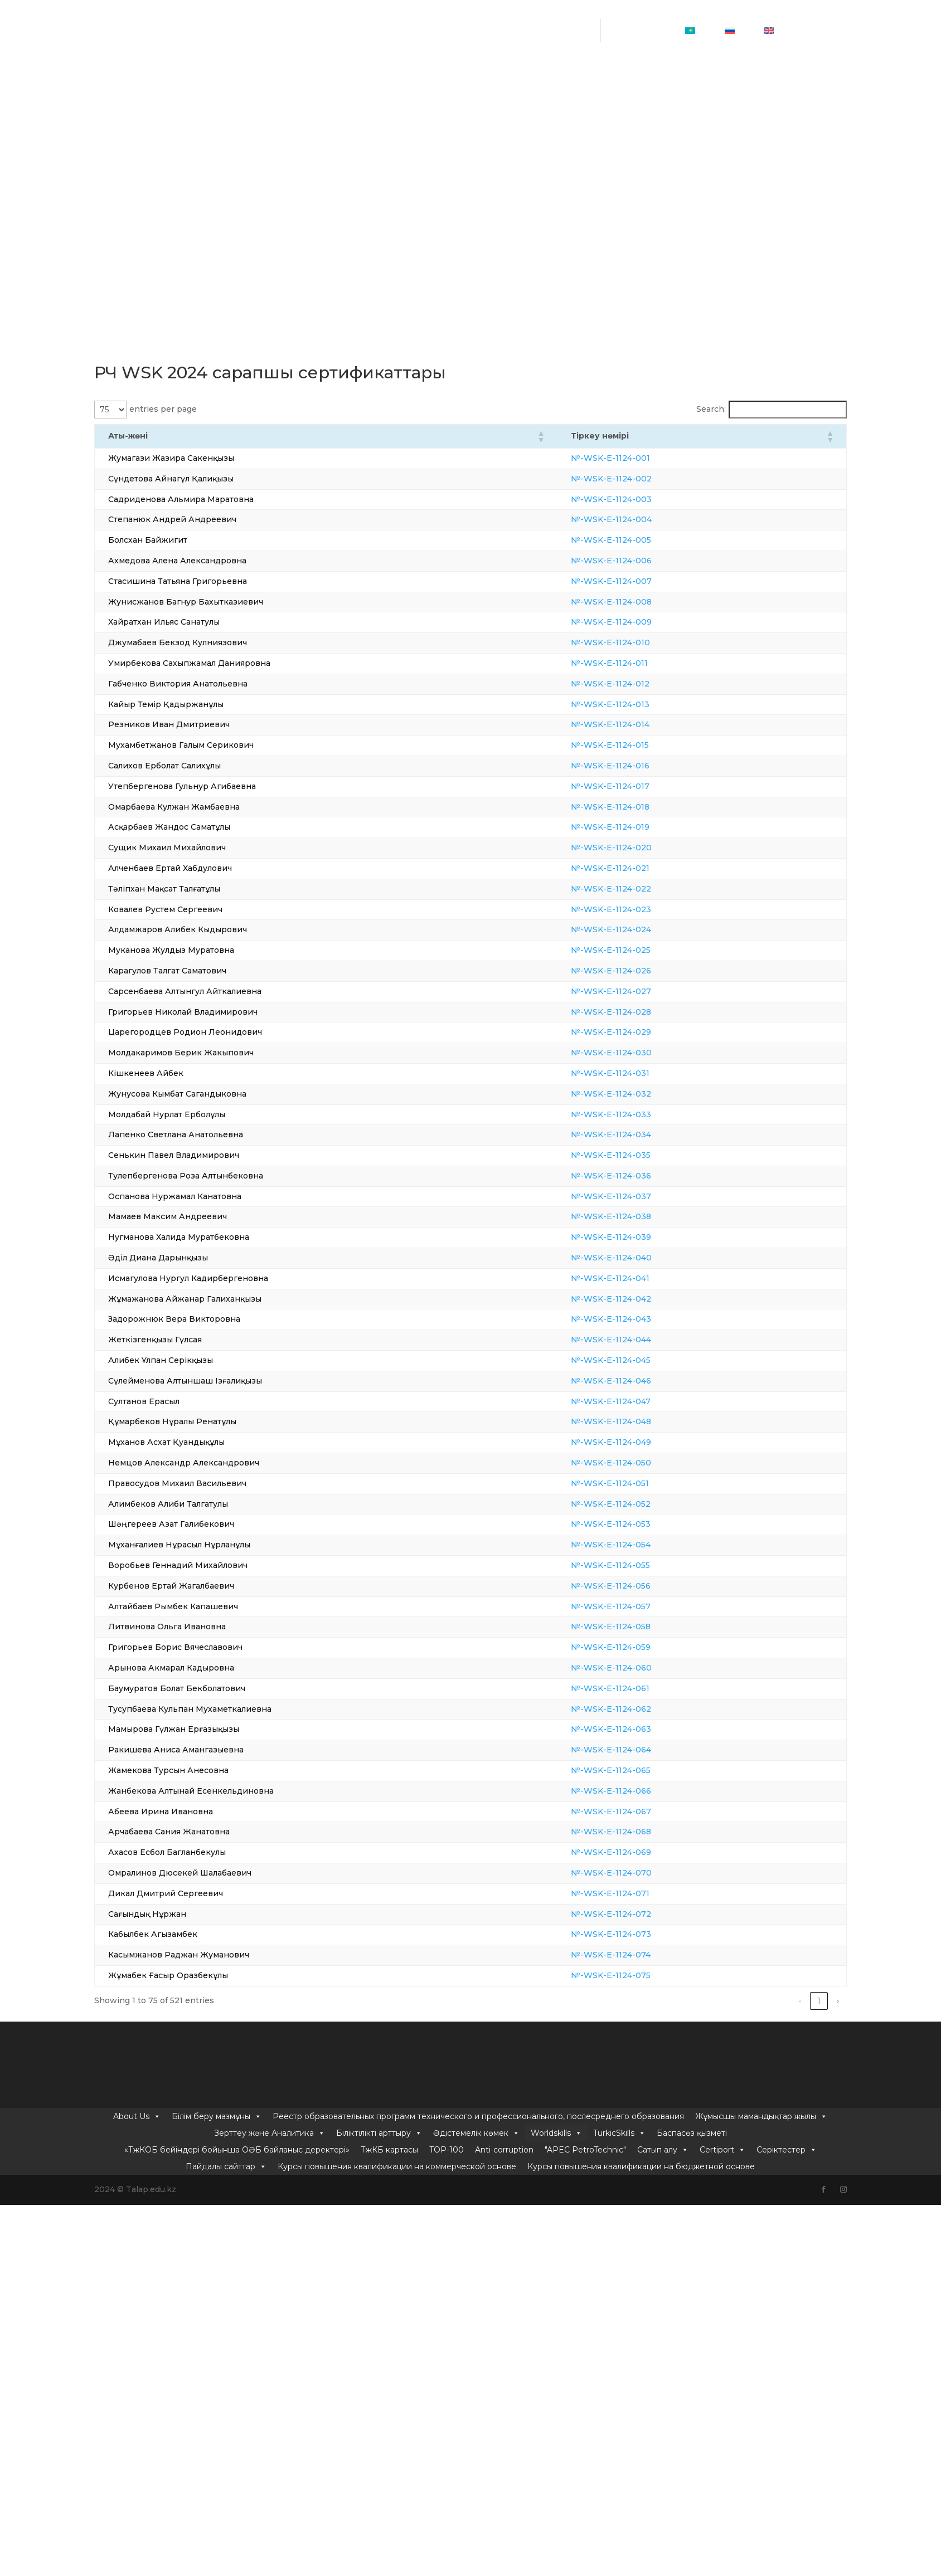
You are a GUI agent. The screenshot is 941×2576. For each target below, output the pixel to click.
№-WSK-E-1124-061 (641, 1688)
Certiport (722, 125)
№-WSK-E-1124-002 (642, 479)
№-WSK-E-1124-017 (641, 786)
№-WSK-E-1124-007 (642, 581)
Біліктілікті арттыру (379, 108)
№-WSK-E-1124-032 (642, 1094)
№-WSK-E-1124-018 (641, 807)
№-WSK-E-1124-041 (641, 1278)
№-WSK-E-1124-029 (642, 1032)
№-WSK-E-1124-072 (642, 1914)
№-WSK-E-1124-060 (642, 1668)
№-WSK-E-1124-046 (642, 1381)
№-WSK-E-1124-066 (642, 1791)
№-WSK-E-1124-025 (642, 950)
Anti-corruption (504, 125)
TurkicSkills (619, 108)
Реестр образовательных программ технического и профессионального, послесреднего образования (478, 92)
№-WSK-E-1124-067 (642, 1811)
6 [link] (800, 2001)
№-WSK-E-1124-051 (641, 1483)
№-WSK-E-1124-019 (641, 827)
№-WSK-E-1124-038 (642, 1216)
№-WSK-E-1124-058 (642, 1626)
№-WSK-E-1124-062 (642, 1709)
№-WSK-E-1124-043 (642, 1319)
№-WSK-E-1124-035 (642, 1155)
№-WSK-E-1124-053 (642, 1524)
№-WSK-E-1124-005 (642, 540)
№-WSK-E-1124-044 (642, 1340)
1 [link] (705, 2001)
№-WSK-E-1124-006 (642, 561)
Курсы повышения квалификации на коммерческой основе (397, 142)
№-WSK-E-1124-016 (641, 766)
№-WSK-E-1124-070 (642, 1873)
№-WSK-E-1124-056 (642, 1586)
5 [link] (781, 2001)
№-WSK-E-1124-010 (641, 642)
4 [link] (762, 2001)
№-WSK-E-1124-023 (642, 909)
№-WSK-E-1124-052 (642, 1504)
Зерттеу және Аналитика (269, 108)
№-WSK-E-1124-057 (642, 1606)
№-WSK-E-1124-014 (641, 724)
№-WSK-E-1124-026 (642, 971)
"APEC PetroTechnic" (585, 125)
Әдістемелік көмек (476, 108)
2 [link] (724, 2001)
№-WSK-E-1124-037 (642, 1196)
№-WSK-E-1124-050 (642, 1463)
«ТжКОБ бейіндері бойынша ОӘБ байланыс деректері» (237, 125)
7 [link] (819, 2001)
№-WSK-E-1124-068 (642, 1832)
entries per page (163, 409)
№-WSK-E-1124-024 (642, 929)
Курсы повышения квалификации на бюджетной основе (641, 142)
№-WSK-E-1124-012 (641, 684)
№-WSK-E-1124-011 (640, 663)
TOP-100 (446, 125)
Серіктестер (786, 125)
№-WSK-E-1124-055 (641, 1565)
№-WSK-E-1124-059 (642, 1647)
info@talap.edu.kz (473, 38)
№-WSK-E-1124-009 (642, 622)
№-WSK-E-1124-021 (641, 868)
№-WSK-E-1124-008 (642, 602)
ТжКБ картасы (389, 125)
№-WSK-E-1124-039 (642, 1237)
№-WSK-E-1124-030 (642, 1053)
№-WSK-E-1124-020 (642, 848)
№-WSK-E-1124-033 (642, 1114)
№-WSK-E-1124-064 (642, 1750)
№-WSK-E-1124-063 (642, 1729)
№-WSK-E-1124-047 (642, 1401)
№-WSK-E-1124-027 (642, 991)
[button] (572, 436)
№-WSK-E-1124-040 (642, 1258)
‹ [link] (686, 2001)
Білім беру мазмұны (216, 92)
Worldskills (556, 108)
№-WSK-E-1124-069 (642, 1852)
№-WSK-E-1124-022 (642, 889)
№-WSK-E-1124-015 (641, 745)
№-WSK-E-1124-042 (642, 1299)
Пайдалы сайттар (226, 142)
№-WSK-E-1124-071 (641, 1893)
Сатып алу (662, 125)
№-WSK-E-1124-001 (641, 458)
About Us (137, 92)
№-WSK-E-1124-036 (642, 1176)
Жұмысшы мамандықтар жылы (761, 92)
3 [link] (743, 2001)
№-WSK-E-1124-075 (642, 1975)
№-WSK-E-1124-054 (642, 1545)
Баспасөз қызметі (692, 109)
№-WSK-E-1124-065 (642, 1770)
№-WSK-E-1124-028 (642, 1012)
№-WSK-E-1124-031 (641, 1073)
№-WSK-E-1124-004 (642, 519)
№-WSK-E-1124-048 (642, 1421)
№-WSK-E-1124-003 (642, 499)
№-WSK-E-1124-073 (642, 1934)
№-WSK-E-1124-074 (642, 1955)
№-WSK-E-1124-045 (642, 1360)
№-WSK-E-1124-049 (642, 1442)
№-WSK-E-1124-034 (642, 1134)
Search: (711, 409)
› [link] (838, 2001)
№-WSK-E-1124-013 (641, 704)
